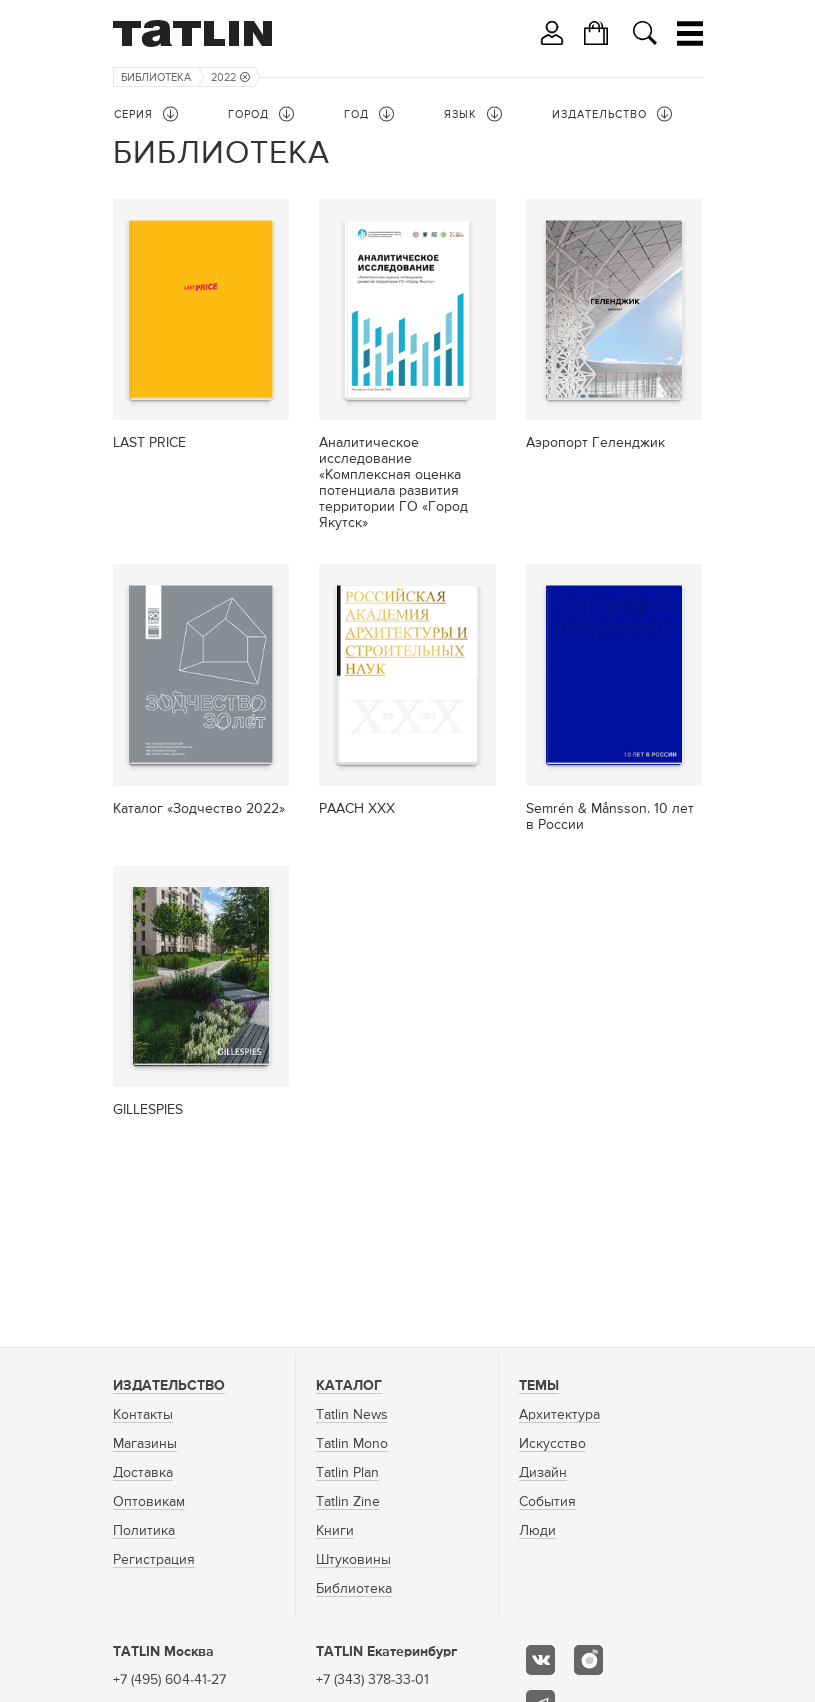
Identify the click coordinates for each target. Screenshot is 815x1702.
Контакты (143, 1415)
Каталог (349, 1386)
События (547, 1502)
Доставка (143, 1473)
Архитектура (559, 1415)
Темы (539, 1386)
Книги (335, 1531)
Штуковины (353, 1560)
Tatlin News (352, 1415)
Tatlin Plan (347, 1473)
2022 (230, 77)
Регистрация (154, 1560)
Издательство (169, 1386)
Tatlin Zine (348, 1502)
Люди (537, 1531)
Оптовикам (149, 1502)
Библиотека (156, 77)
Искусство (552, 1444)
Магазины (145, 1444)
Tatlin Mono (352, 1444)
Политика (144, 1531)
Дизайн (543, 1473)
